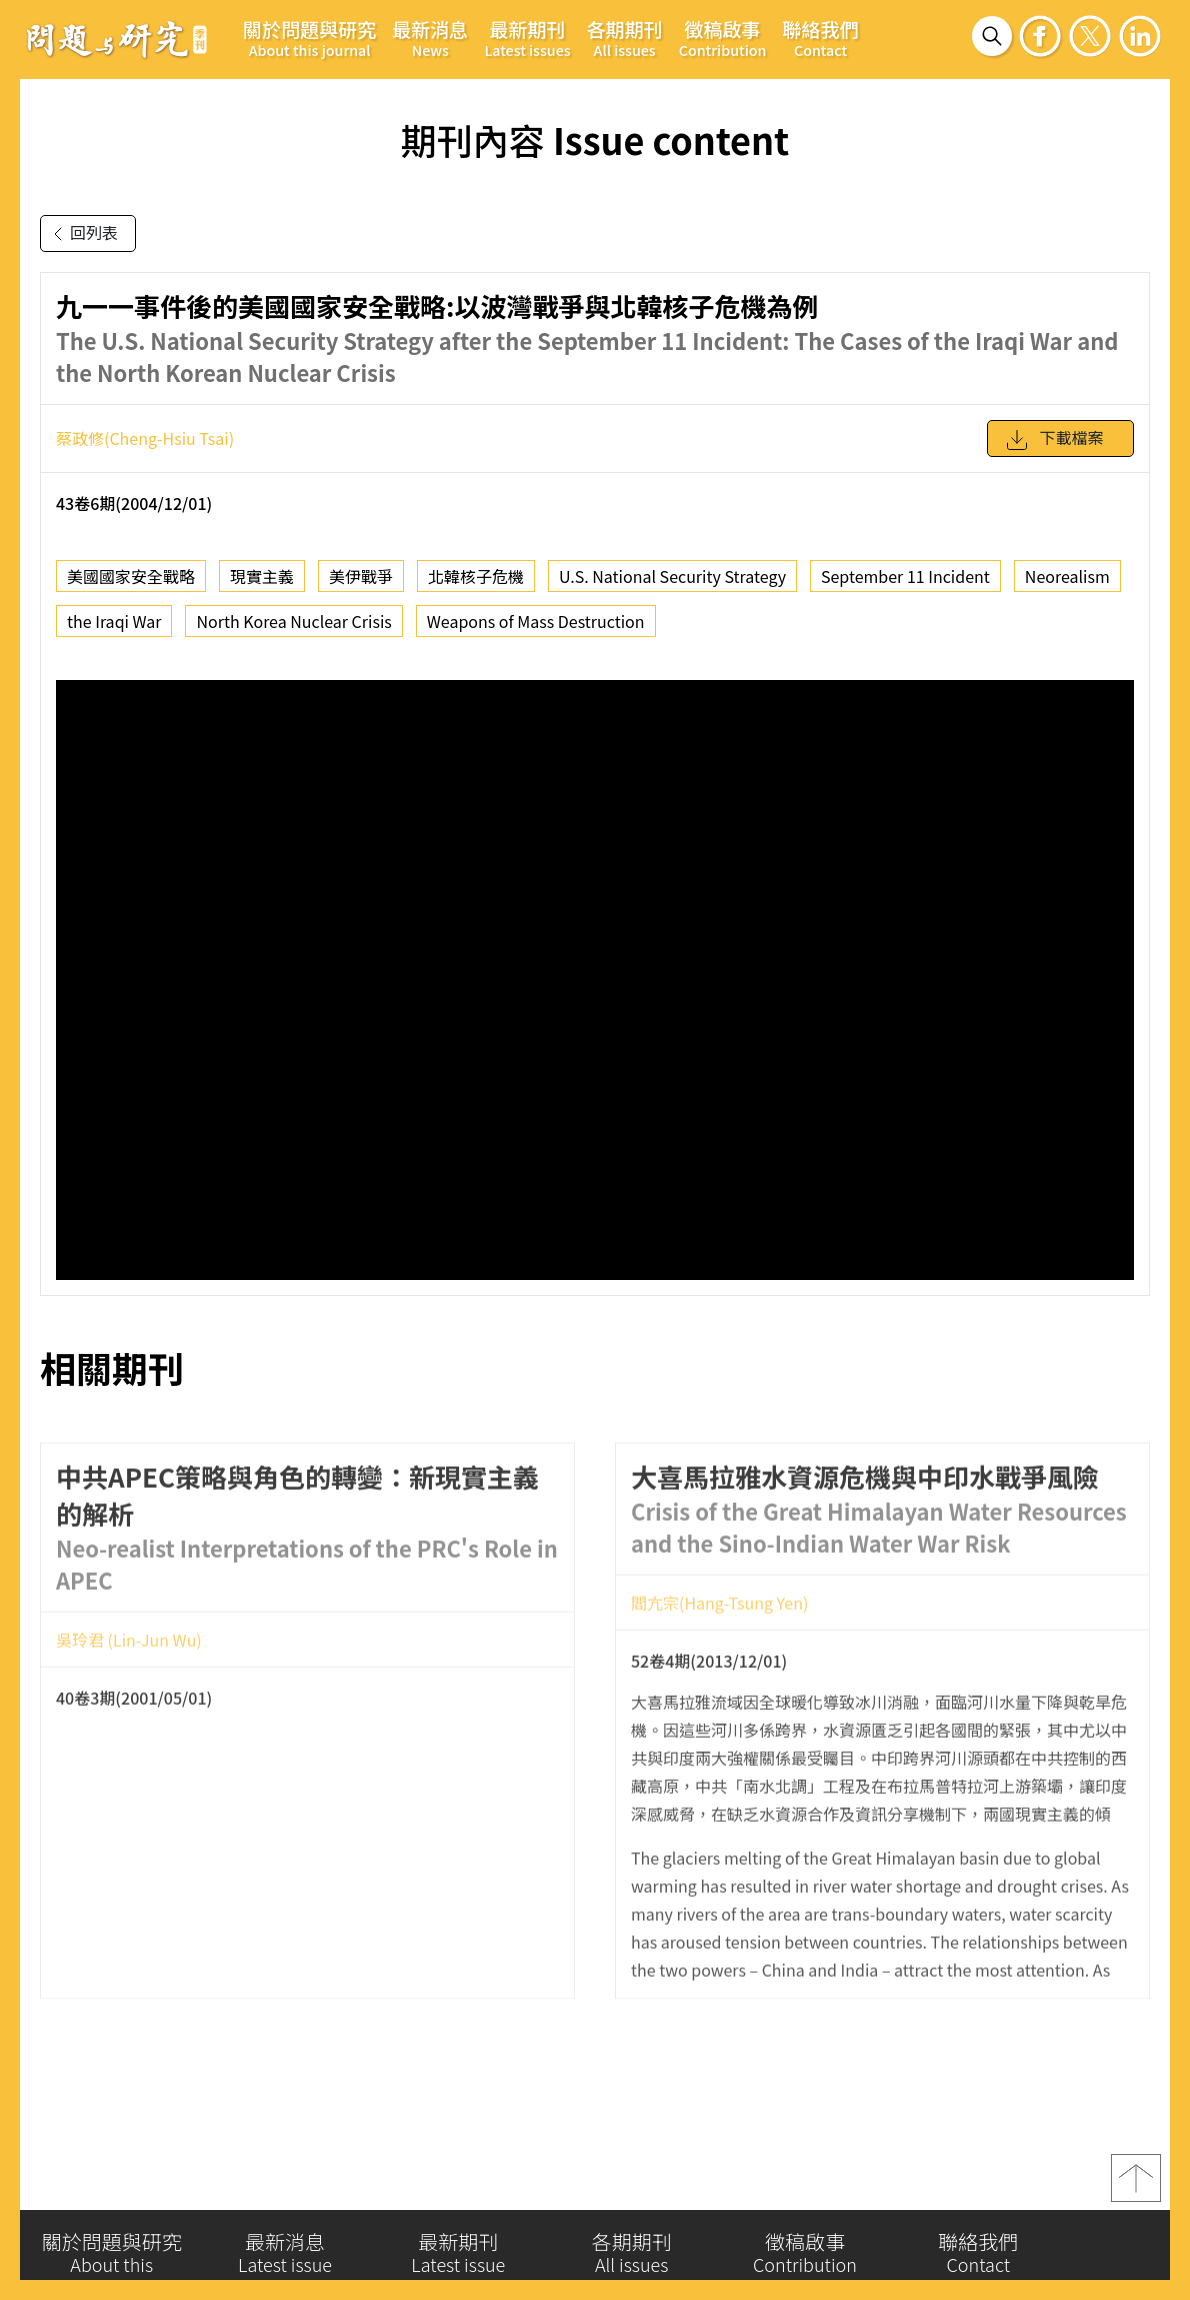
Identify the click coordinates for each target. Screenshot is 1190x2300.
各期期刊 (625, 37)
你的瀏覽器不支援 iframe (595, 980)
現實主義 (262, 576)
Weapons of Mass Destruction (536, 621)
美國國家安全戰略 (131, 576)
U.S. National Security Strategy (672, 576)
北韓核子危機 (476, 576)
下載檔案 (1054, 440)
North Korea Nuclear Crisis (293, 621)
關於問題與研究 (309, 37)
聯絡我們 (820, 37)
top (1136, 2185)
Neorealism (1067, 576)
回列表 (82, 234)
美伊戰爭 (361, 576)
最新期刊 (527, 37)
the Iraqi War (114, 621)
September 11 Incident (905, 576)
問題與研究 (117, 39)
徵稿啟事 (723, 37)
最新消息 (430, 37)
